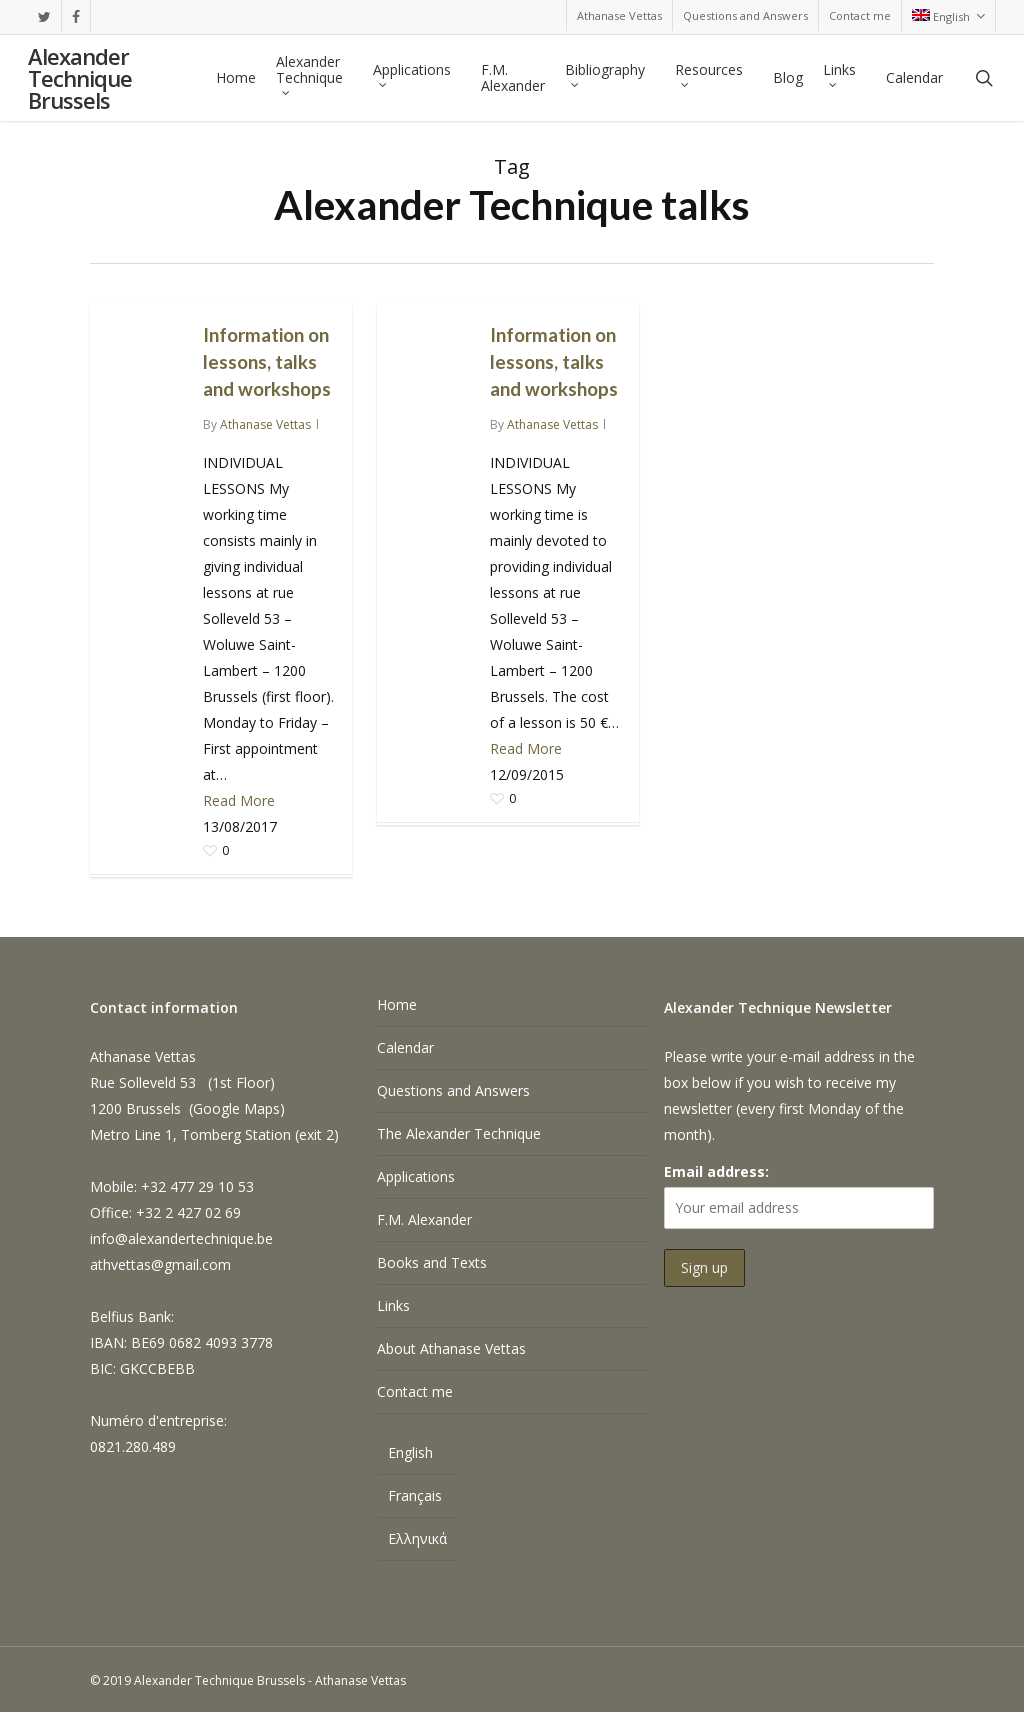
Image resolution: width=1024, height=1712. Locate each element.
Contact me (415, 1391)
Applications (416, 1176)
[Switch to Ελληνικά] (417, 1539)
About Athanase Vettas (451, 1348)
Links (393, 1305)
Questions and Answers (453, 1090)
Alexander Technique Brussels (80, 78)
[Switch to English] (417, 1455)
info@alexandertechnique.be (181, 1238)
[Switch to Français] (417, 1496)
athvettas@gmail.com (160, 1264)
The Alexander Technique (459, 1133)
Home (397, 1004)
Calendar (405, 1047)
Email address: (716, 1171)
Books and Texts (432, 1262)
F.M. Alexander (424, 1219)
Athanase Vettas (265, 424)
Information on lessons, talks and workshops (267, 362)
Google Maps (236, 1108)
